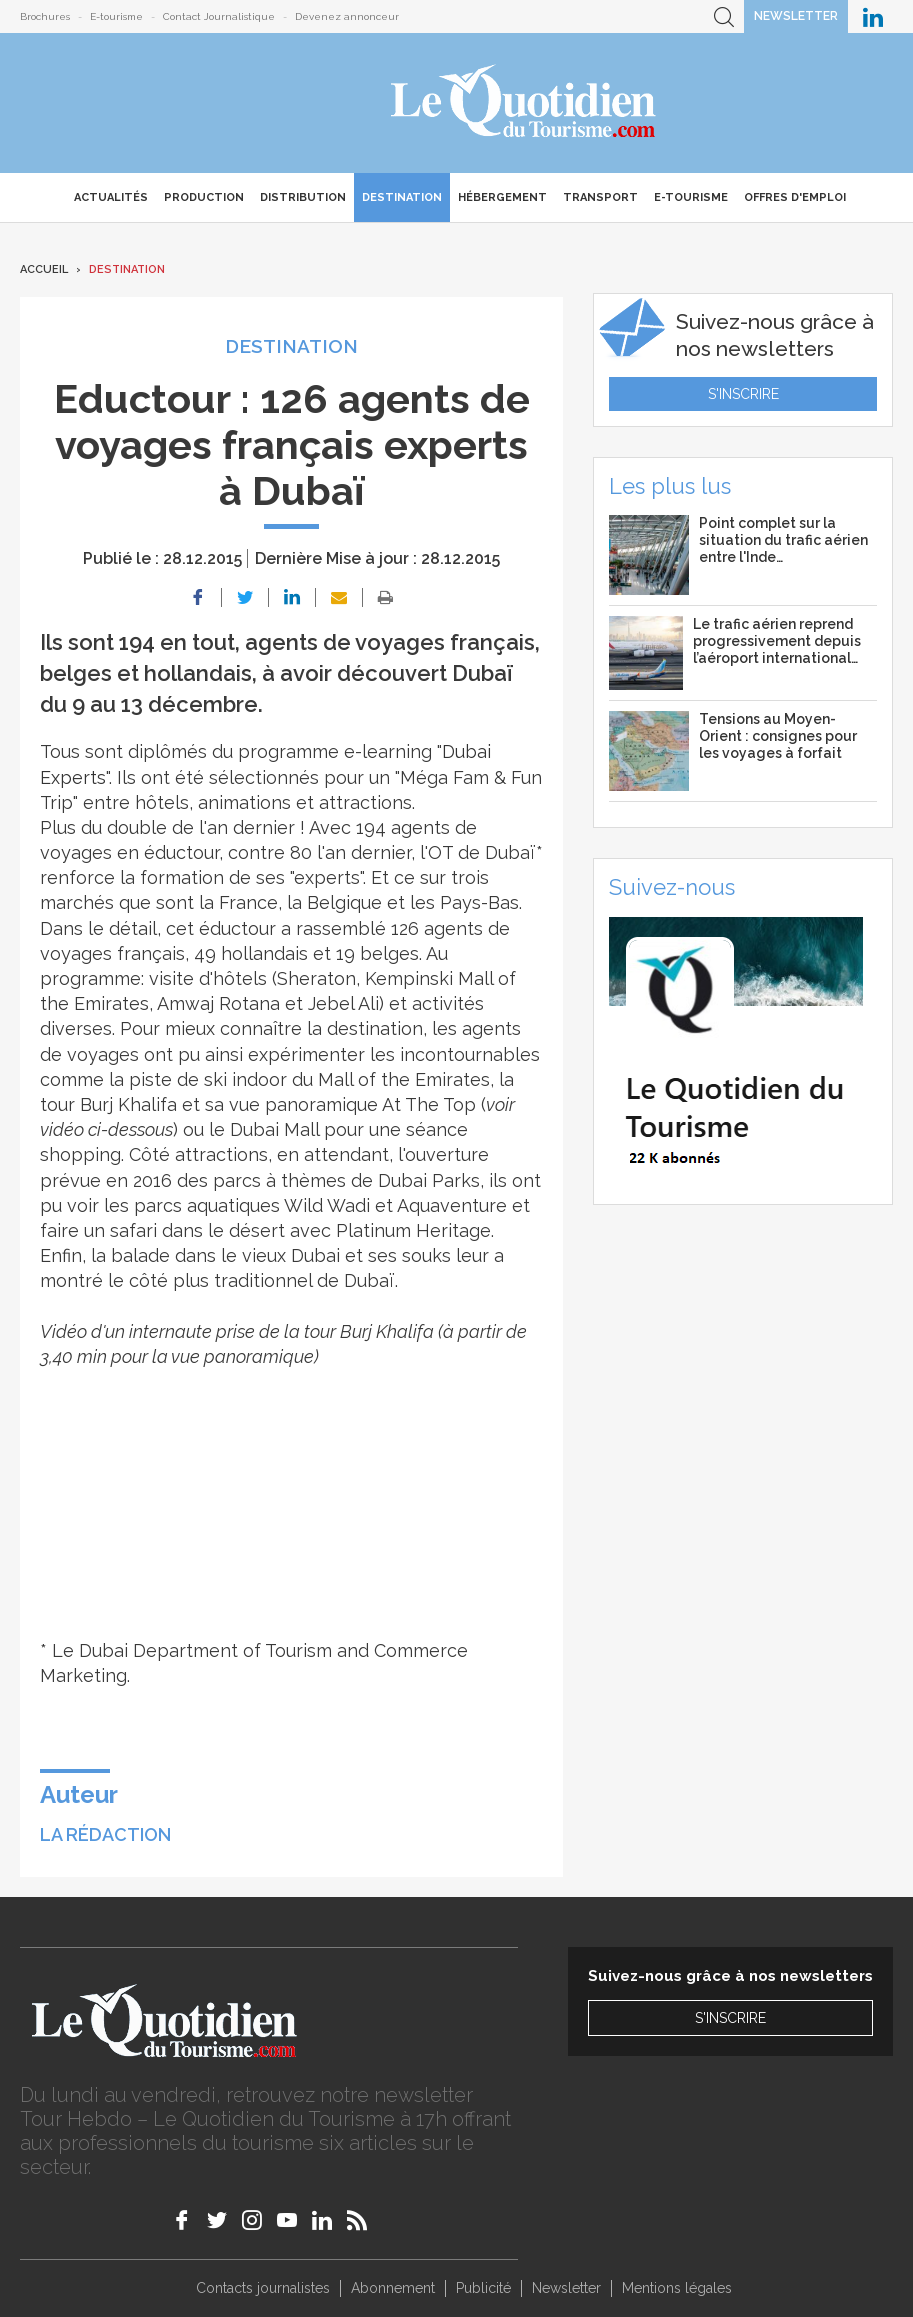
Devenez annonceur (347, 16)
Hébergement (502, 197)
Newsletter (796, 16)
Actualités (111, 197)
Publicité (483, 2288)
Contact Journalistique (219, 16)
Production (204, 197)
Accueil (44, 269)
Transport (600, 197)
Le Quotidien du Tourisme (524, 103)
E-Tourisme (691, 197)
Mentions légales (677, 2288)
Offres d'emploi (795, 197)
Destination (402, 197)
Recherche (724, 16)
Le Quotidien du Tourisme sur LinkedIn (873, 16)
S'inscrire (743, 394)
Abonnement (393, 2288)
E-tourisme (116, 16)
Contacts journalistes (263, 2288)
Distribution (303, 197)
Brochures (45, 16)
